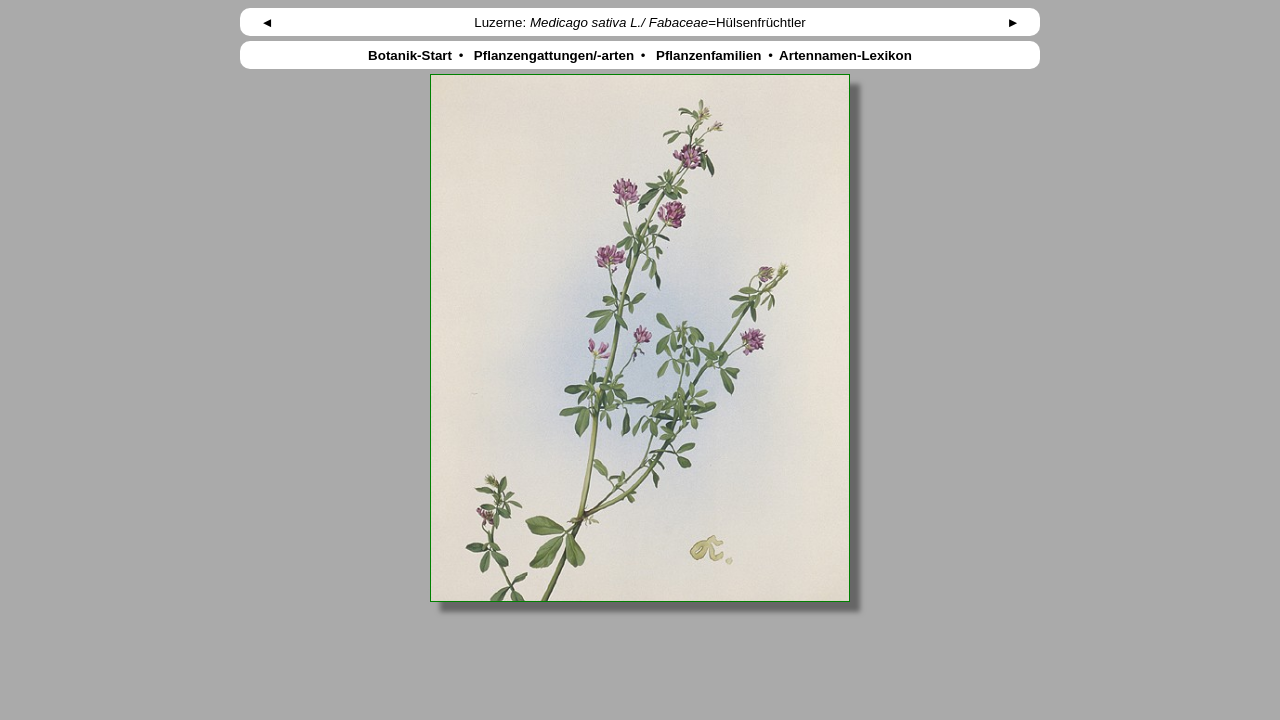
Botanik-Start (409, 55)
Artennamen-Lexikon (846, 55)
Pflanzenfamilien (708, 55)
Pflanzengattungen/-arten (554, 55)
